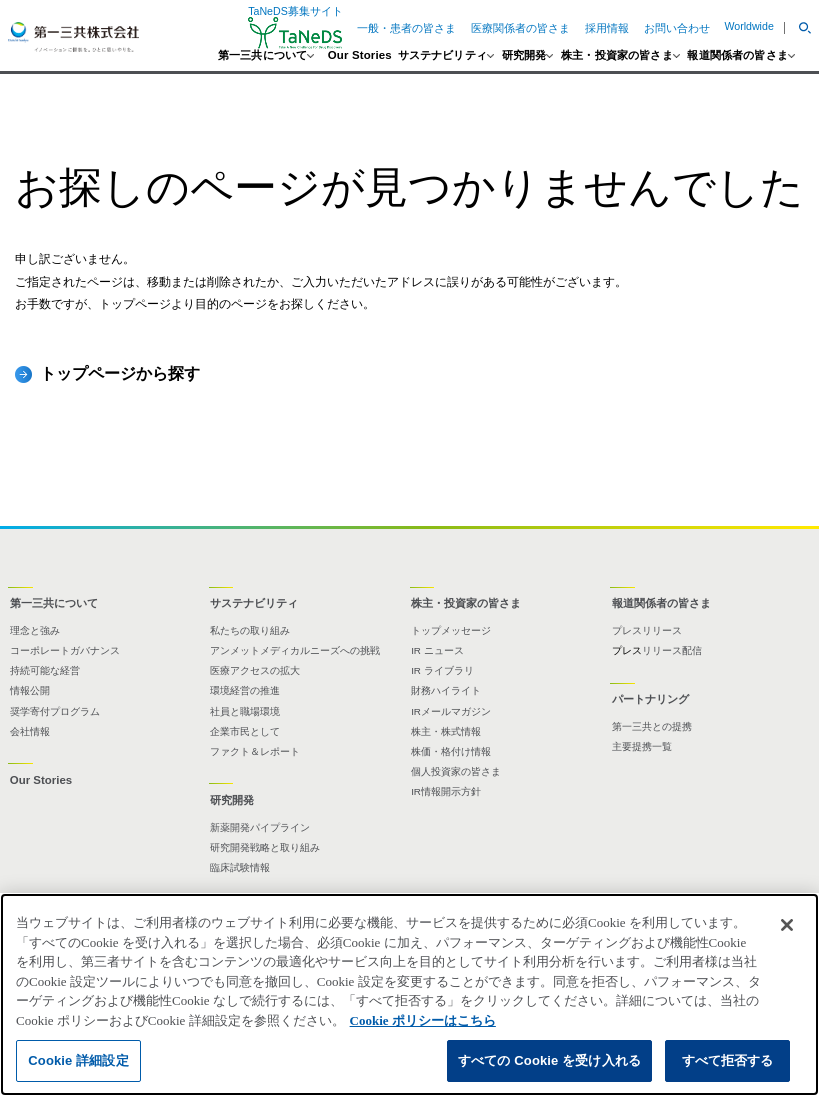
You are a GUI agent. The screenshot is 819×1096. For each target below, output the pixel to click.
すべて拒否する (728, 1060)
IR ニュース (437, 650)
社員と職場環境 (245, 711)
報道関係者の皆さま (737, 55)
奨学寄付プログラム (55, 711)
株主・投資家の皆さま (617, 55)
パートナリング (650, 699)
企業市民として (245, 731)
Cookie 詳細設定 (78, 1060)
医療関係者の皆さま (520, 28)
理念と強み (35, 630)
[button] (797, 28)
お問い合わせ (677, 28)
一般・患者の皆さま (406, 28)
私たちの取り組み (250, 630)
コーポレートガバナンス (65, 650)
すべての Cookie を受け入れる (549, 1060)
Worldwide (748, 26)
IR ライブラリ (442, 670)
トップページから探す (120, 373)
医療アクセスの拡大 (255, 670)
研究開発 (524, 55)
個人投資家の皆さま (456, 771)
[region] (409, 994)
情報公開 (30, 690)
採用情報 (607, 28)
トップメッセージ (451, 630)
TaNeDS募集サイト (295, 27)
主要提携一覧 (642, 746)
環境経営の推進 (245, 690)
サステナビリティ (442, 55)
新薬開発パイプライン (260, 827)
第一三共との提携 (652, 726)
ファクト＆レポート (255, 751)
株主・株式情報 (446, 731)
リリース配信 (672, 650)
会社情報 (30, 731)
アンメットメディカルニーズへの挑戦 (295, 650)
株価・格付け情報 (451, 751)
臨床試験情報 (240, 867)
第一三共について (262, 55)
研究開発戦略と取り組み (265, 847)
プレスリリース (647, 630)
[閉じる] (787, 925)
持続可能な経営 (45, 670)
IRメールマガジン (451, 711)
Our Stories (360, 55)
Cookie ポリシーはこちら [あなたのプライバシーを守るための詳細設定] (423, 1020)
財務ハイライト (446, 690)
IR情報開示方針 (446, 791)
